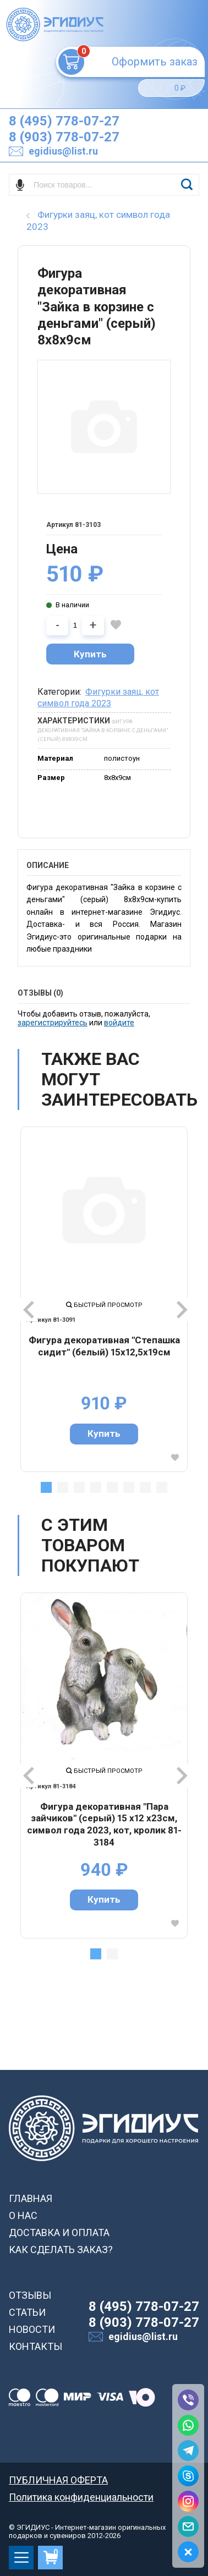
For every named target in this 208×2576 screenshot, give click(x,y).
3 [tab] (79, 1487)
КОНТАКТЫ (35, 2346)
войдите (119, 1022)
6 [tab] (128, 1487)
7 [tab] (145, 1487)
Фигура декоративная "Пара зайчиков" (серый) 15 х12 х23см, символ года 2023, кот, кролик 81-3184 (104, 1824)
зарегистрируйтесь (52, 1022)
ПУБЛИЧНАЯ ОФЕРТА (58, 2480)
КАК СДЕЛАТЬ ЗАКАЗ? (61, 2249)
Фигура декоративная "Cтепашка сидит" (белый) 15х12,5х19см (104, 1346)
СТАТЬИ (27, 2312)
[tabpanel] (104, 1299)
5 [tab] (112, 1487)
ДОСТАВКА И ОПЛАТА (59, 2232)
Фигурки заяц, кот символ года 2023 (98, 697)
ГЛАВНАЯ (30, 2198)
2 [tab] (62, 1487)
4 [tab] (95, 1487)
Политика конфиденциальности (81, 2497)
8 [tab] (161, 1487)
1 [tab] (46, 1487)
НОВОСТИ (32, 2329)
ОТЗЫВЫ (30, 2295)
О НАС (23, 2215)
